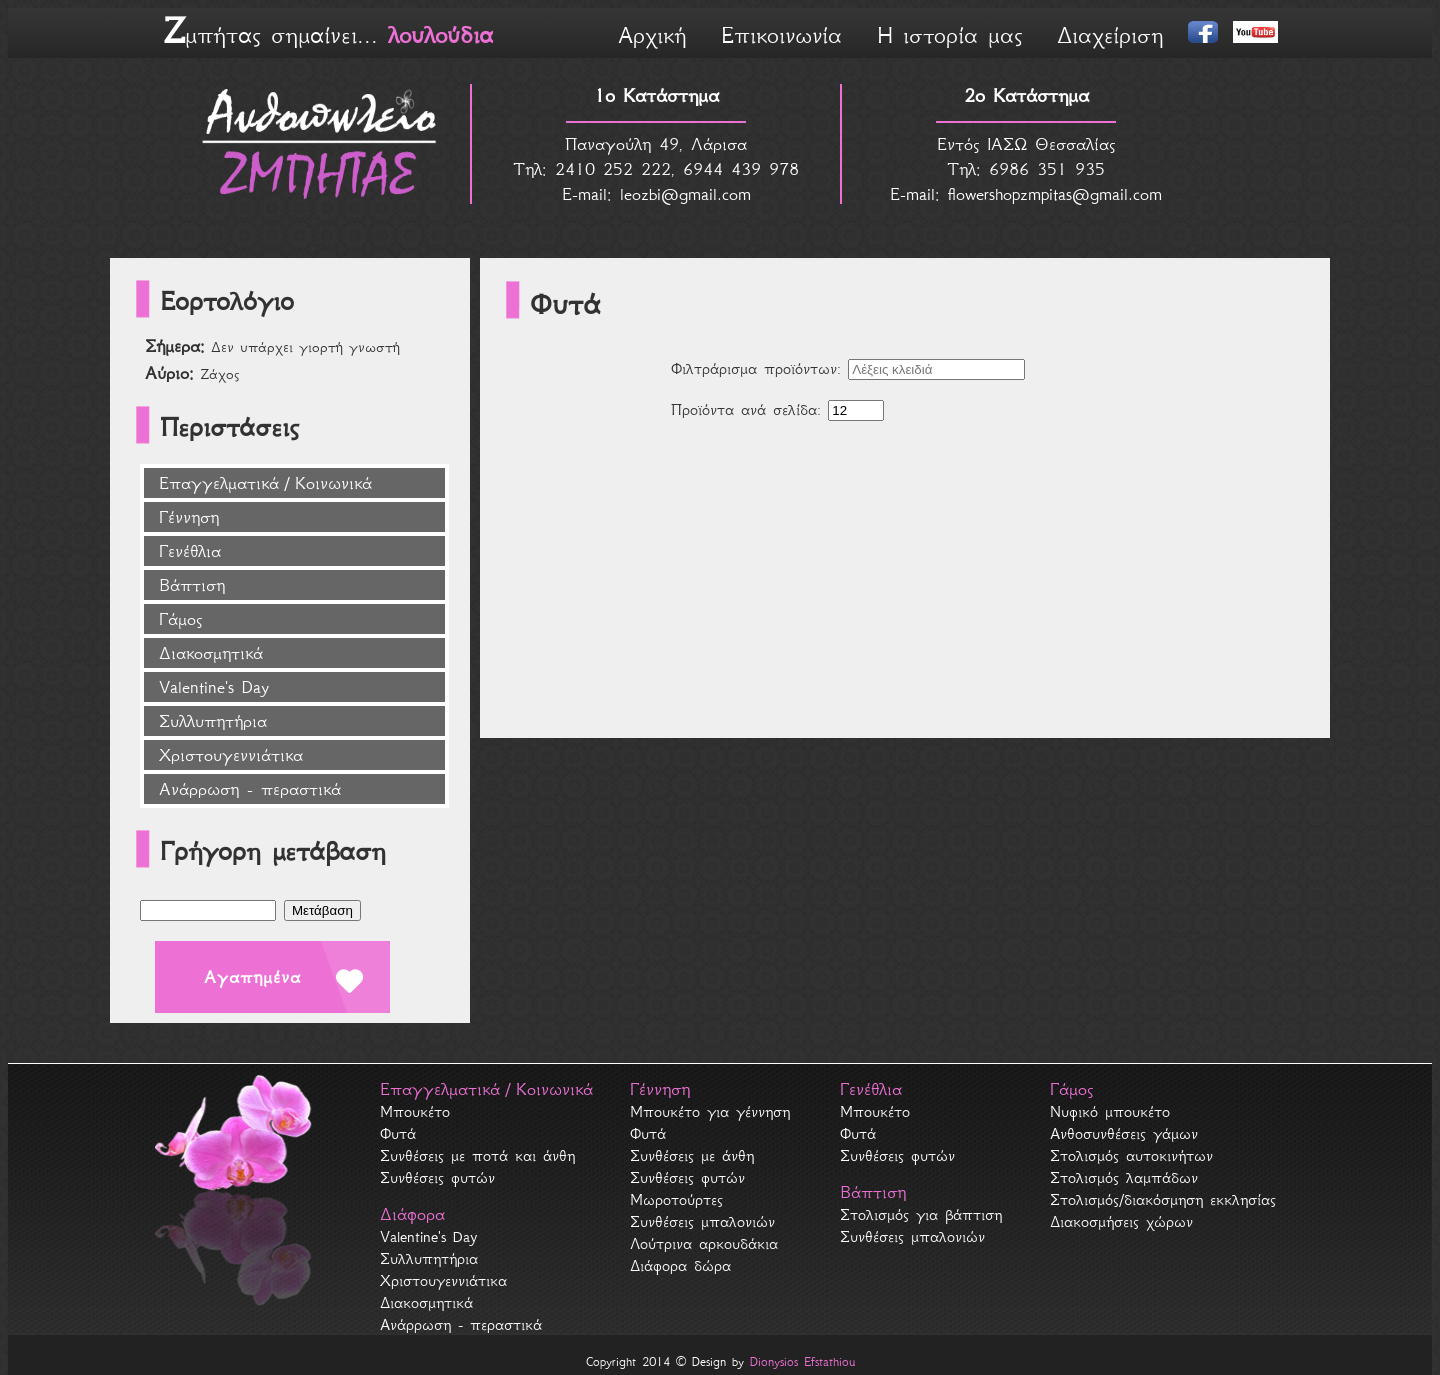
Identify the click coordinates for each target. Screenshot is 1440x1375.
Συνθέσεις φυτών (437, 1177)
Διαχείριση (1110, 35)
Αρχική (652, 35)
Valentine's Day (214, 687)
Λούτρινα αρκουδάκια (704, 1243)
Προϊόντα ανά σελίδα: (746, 409)
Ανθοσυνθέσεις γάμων (1124, 1133)
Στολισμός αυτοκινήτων (1131, 1155)
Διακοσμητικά (211, 653)
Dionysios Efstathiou (802, 1361)
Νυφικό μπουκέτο (1110, 1111)
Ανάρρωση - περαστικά (250, 789)
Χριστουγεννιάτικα (231, 755)
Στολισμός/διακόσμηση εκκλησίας (1163, 1199)
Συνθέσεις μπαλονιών (702, 1221)
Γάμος (180, 619)
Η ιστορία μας (949, 35)
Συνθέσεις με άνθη (692, 1155)
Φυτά (398, 1133)
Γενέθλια (190, 551)
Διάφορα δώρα (680, 1265)
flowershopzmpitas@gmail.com (1055, 194)
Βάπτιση (192, 585)
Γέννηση (189, 517)
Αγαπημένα (252, 977)
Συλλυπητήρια (213, 721)
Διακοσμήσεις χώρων (1121, 1221)
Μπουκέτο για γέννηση (710, 1111)
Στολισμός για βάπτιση (921, 1214)
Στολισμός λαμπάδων (1124, 1177)
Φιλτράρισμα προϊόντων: (756, 368)
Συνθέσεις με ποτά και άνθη (477, 1155)
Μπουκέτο (415, 1111)
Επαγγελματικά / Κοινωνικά (265, 483)
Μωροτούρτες (676, 1199)
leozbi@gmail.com (685, 194)
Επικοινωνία (781, 35)
